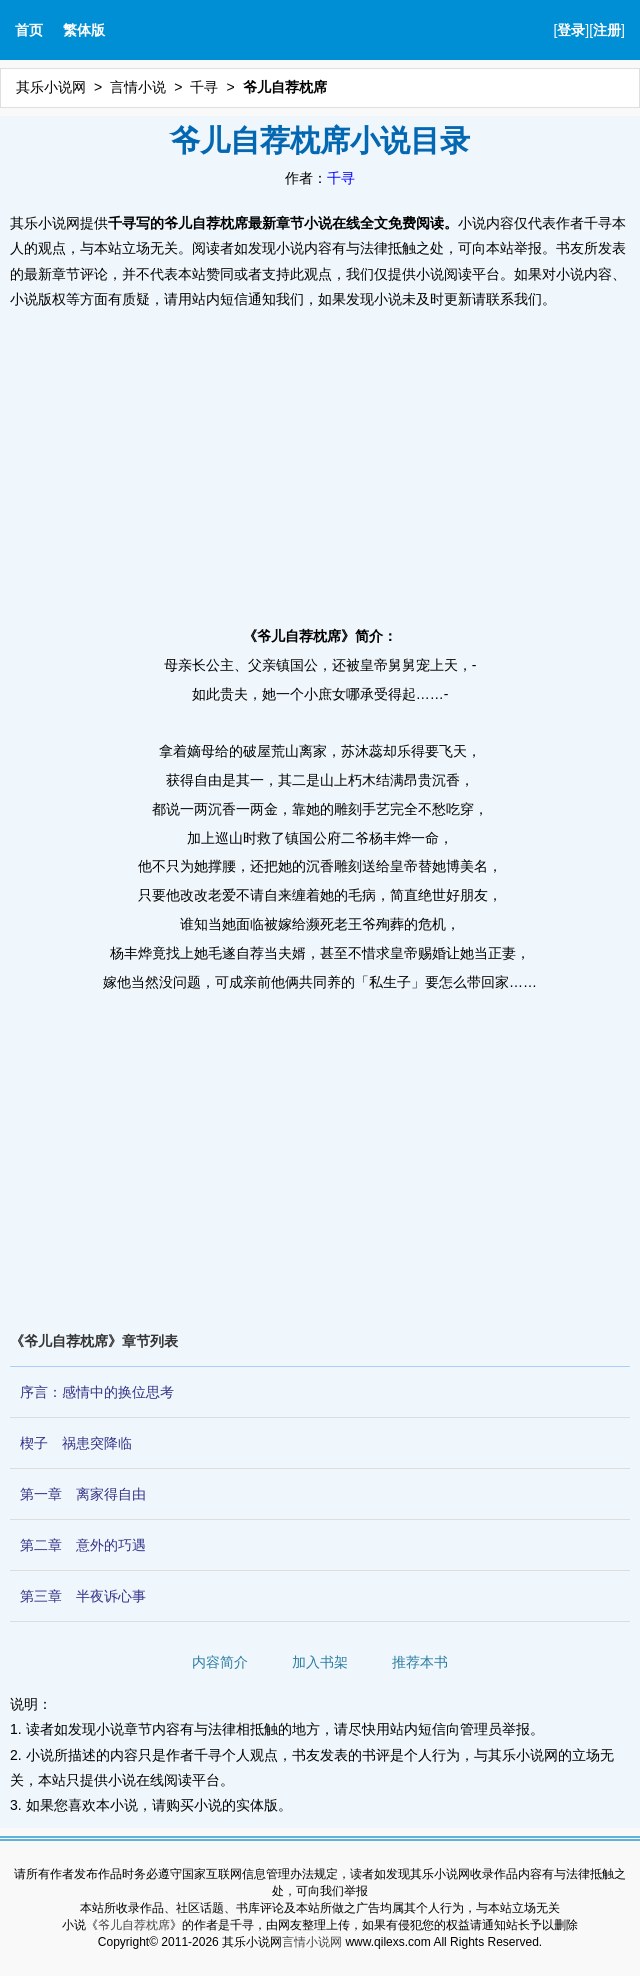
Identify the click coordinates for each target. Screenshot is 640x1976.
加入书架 (320, 1662)
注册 (607, 30)
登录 (571, 30)
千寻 (204, 87)
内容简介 (220, 1662)
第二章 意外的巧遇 (83, 1545)
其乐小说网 (51, 87)
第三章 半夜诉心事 (83, 1596)
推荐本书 (420, 1662)
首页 (29, 30)
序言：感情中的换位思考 (97, 1392)
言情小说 (138, 87)
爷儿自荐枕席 (134, 1925)
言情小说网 (312, 1942)
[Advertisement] (320, 462)
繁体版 (84, 30)
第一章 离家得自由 (83, 1494)
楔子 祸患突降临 (76, 1443)
